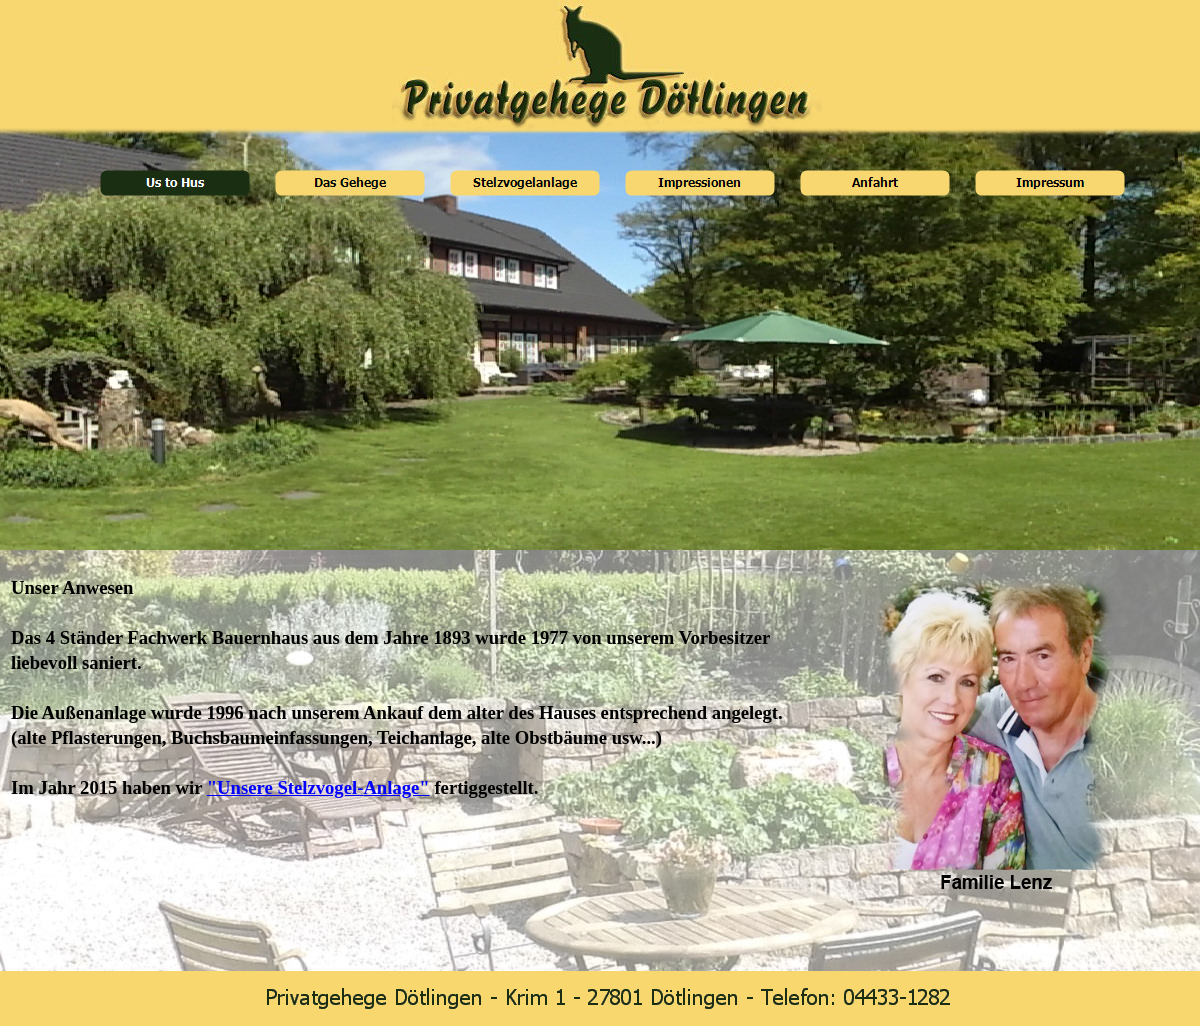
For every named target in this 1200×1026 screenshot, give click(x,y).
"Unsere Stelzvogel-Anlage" (318, 787)
